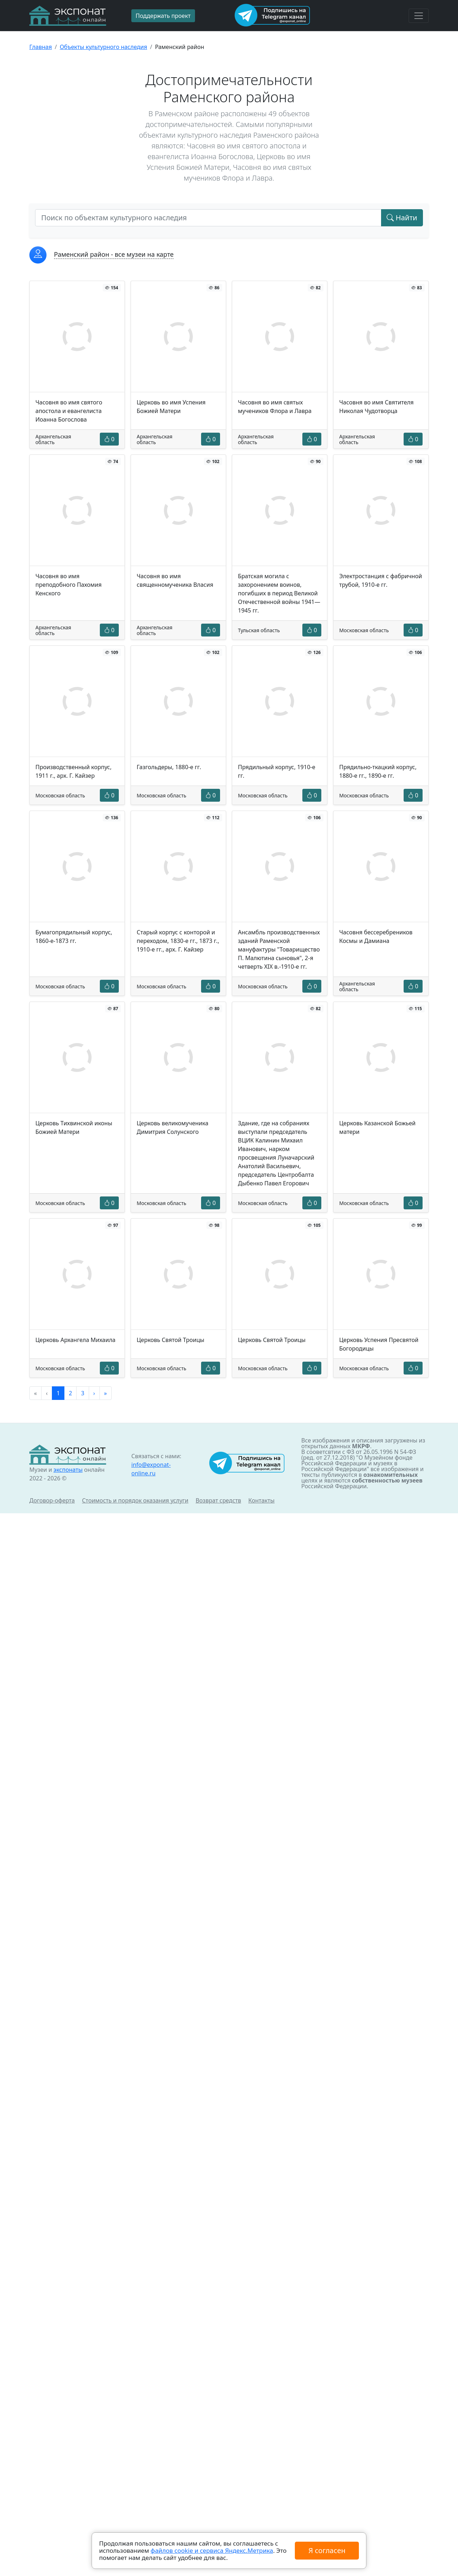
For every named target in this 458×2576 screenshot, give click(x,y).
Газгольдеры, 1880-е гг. (169, 767)
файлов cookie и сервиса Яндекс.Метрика (212, 2550)
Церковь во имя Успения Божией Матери (171, 406)
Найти (402, 217)
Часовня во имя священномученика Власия (175, 580)
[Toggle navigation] (419, 16)
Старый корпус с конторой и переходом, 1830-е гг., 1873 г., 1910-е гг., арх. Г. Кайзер (178, 940)
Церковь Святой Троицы (170, 1340)
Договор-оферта (52, 1500)
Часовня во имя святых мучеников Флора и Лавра (275, 406)
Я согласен (326, 2550)
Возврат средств (218, 1500)
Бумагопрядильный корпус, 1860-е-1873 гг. (73, 936)
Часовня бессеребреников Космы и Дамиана (376, 936)
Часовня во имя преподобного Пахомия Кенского (68, 584)
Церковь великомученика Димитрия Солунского (172, 1127)
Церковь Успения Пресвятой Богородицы (379, 1344)
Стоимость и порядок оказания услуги (135, 1500)
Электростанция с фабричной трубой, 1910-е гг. (380, 580)
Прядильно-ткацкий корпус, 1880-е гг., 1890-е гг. (377, 771)
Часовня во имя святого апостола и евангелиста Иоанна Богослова (68, 410)
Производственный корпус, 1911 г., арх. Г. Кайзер (73, 771)
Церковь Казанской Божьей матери (377, 1127)
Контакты (261, 1500)
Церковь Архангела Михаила (75, 1340)
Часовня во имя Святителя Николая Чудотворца (376, 406)
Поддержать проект (163, 16)
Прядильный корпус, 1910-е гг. (276, 771)
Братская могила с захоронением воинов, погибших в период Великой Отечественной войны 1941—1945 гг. (279, 593)
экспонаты (67, 1470)
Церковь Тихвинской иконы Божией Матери (73, 1127)
